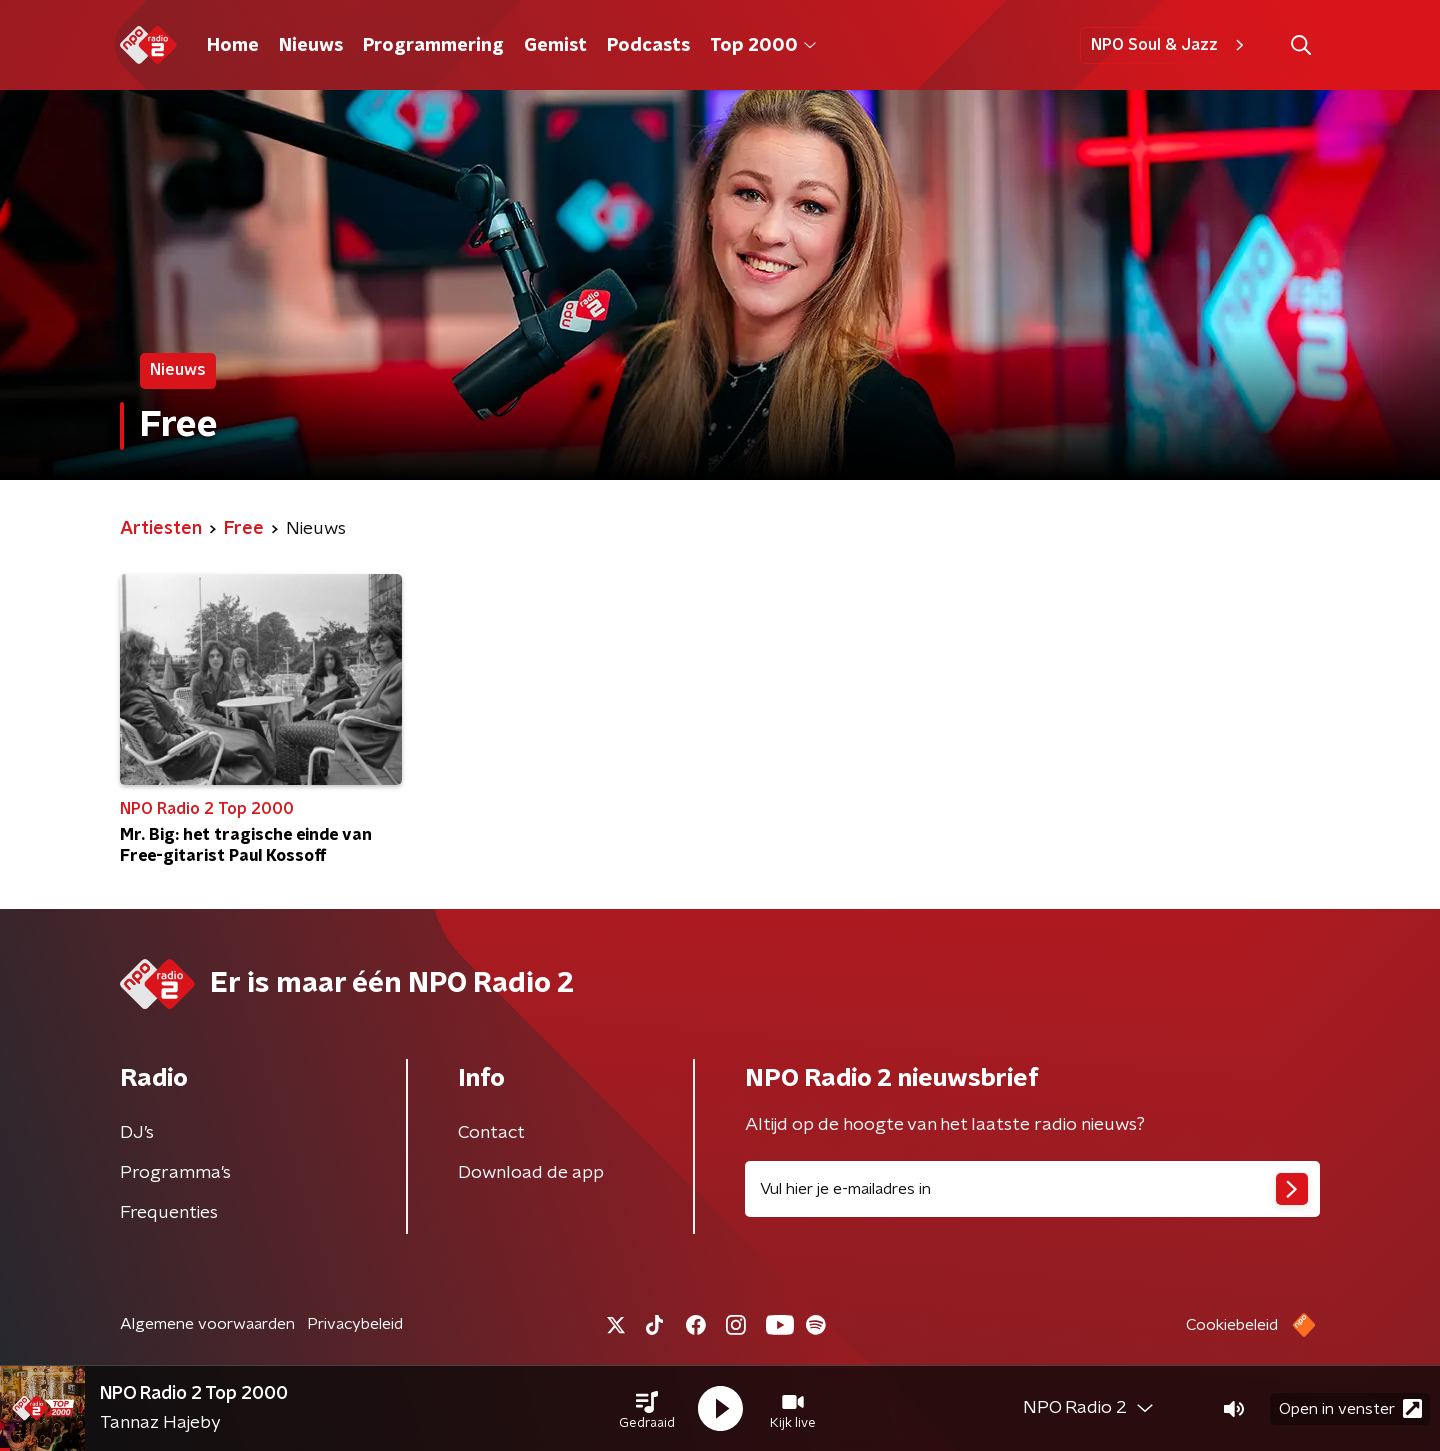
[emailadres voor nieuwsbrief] (1032, 1189)
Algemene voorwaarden (207, 1324)
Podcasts (648, 46)
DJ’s (137, 1133)
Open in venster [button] (1350, 1408)
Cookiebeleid (1232, 1325)
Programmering (433, 46)
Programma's (175, 1173)
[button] (647, 1409)
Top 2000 (763, 46)
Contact (491, 1133)
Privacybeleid (355, 1324)
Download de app (531, 1173)
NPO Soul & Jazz (1170, 45)
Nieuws (311, 46)
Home (233, 46)
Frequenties (169, 1213)
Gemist (555, 46)
